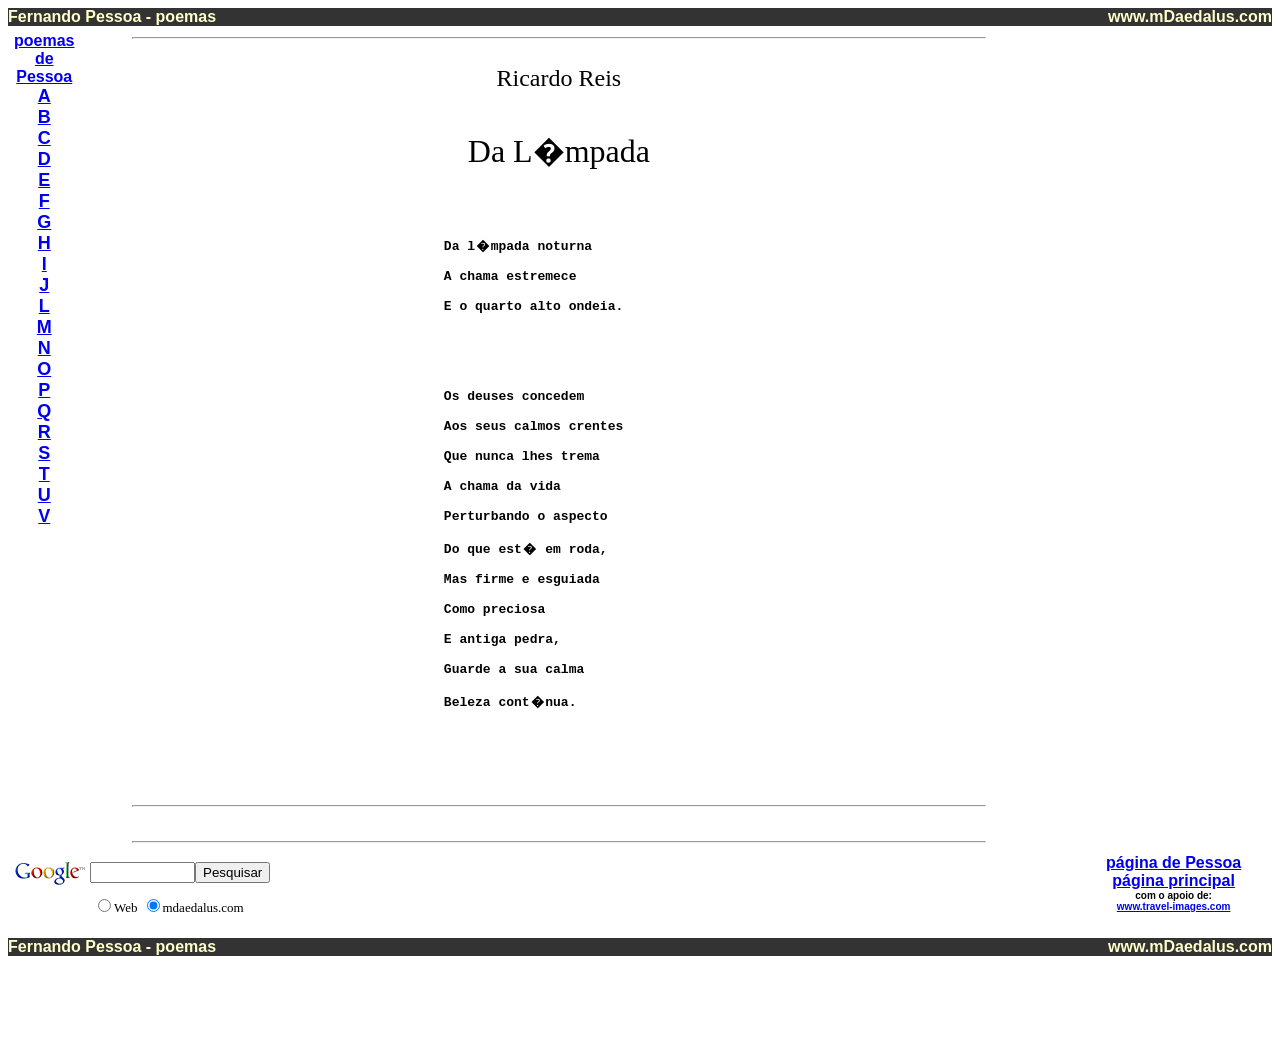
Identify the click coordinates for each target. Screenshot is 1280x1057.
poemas (44, 40)
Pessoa (44, 76)
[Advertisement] (1189, 329)
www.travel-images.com (1174, 999)
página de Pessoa (1173, 955)
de (44, 58)
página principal (1173, 973)
